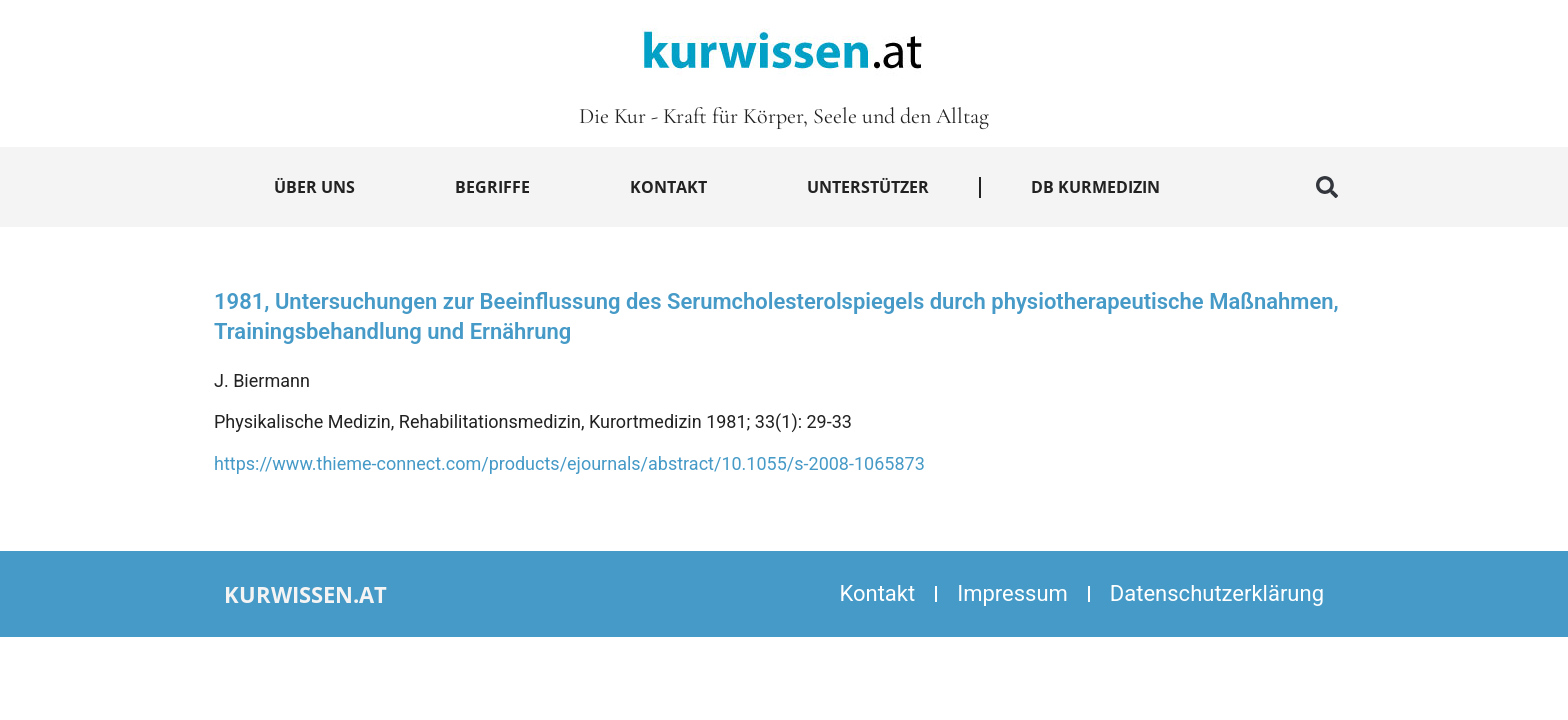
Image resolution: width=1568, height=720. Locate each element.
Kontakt (668, 187)
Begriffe (492, 187)
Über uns (314, 187)
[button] (1327, 187)
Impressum (1012, 593)
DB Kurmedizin (1095, 187)
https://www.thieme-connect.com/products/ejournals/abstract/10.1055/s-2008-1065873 (569, 463)
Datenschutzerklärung (1217, 593)
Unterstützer (868, 187)
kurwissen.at (305, 594)
